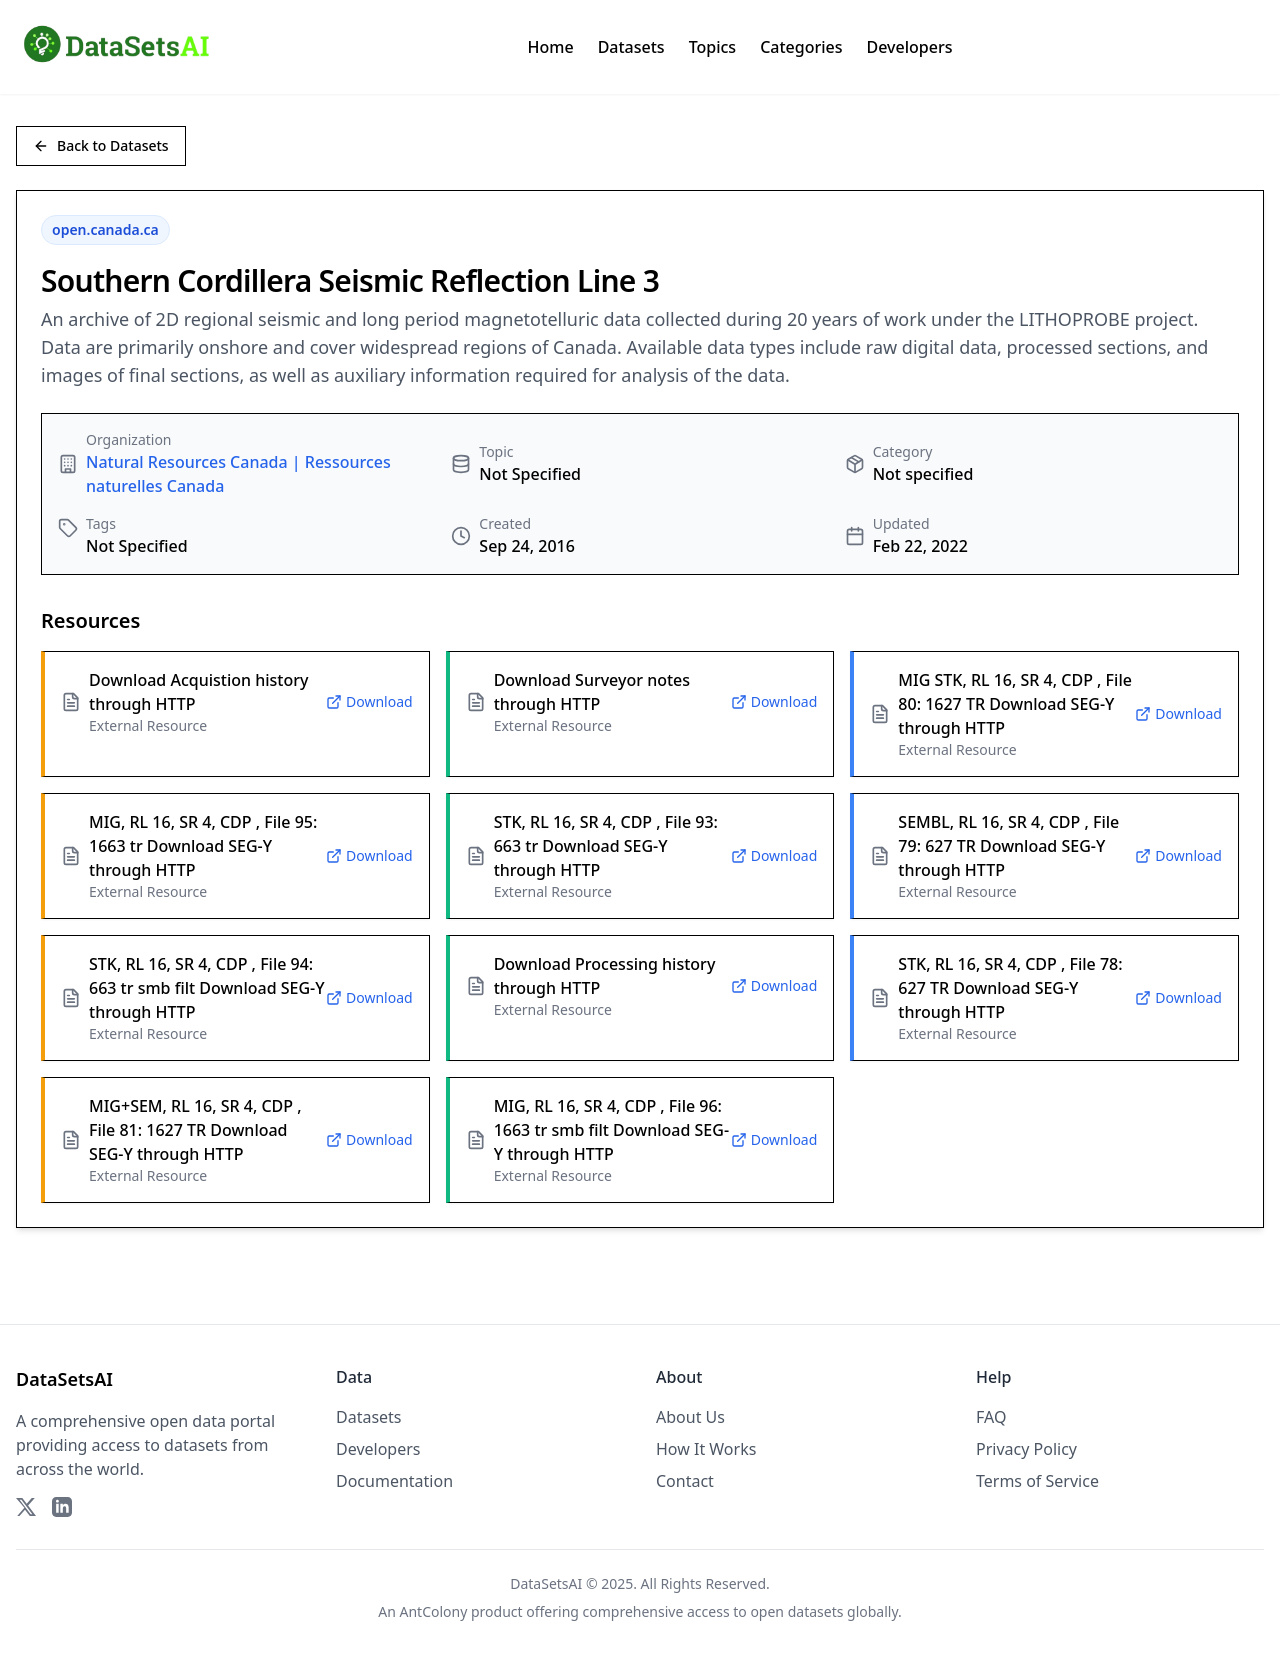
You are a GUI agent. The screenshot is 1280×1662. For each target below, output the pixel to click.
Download (369, 701)
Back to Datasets (101, 145)
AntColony (434, 1611)
